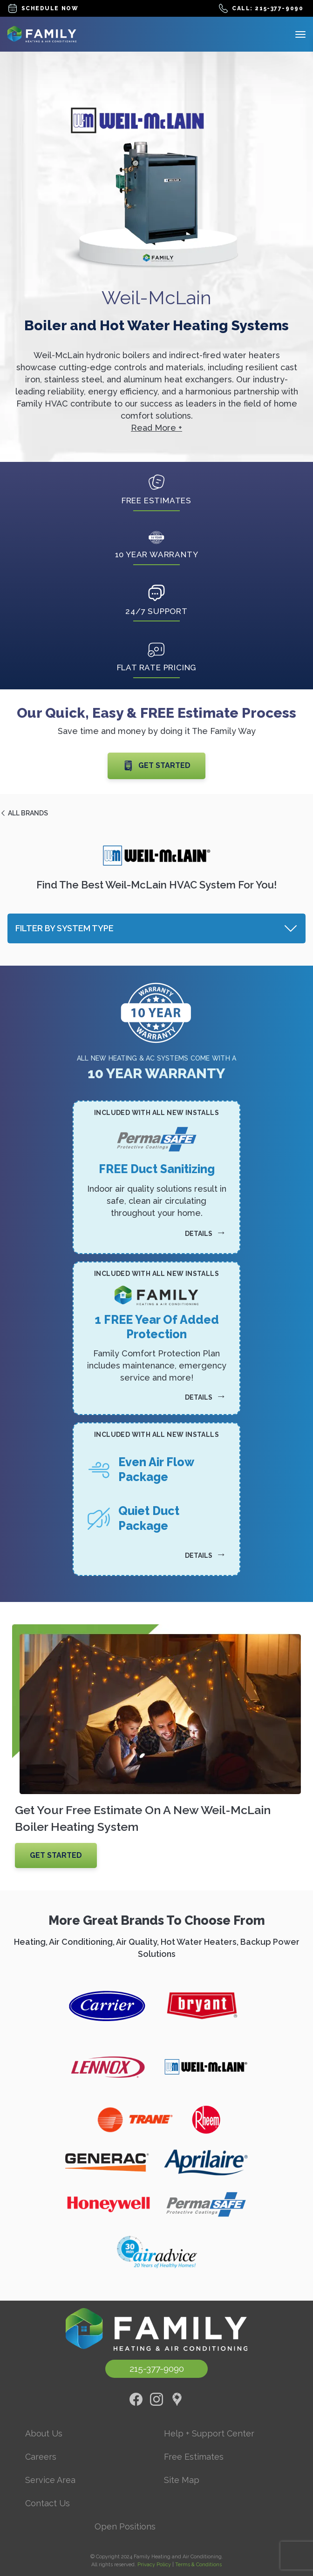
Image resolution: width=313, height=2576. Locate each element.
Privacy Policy (154, 2565)
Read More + (156, 428)
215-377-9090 (156, 2368)
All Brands (24, 813)
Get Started (156, 766)
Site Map (181, 2480)
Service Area (50, 2480)
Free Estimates (194, 2457)
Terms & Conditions (198, 2565)
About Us (43, 2433)
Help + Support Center (209, 2433)
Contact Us (47, 2503)
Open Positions (125, 2526)
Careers (40, 2457)
